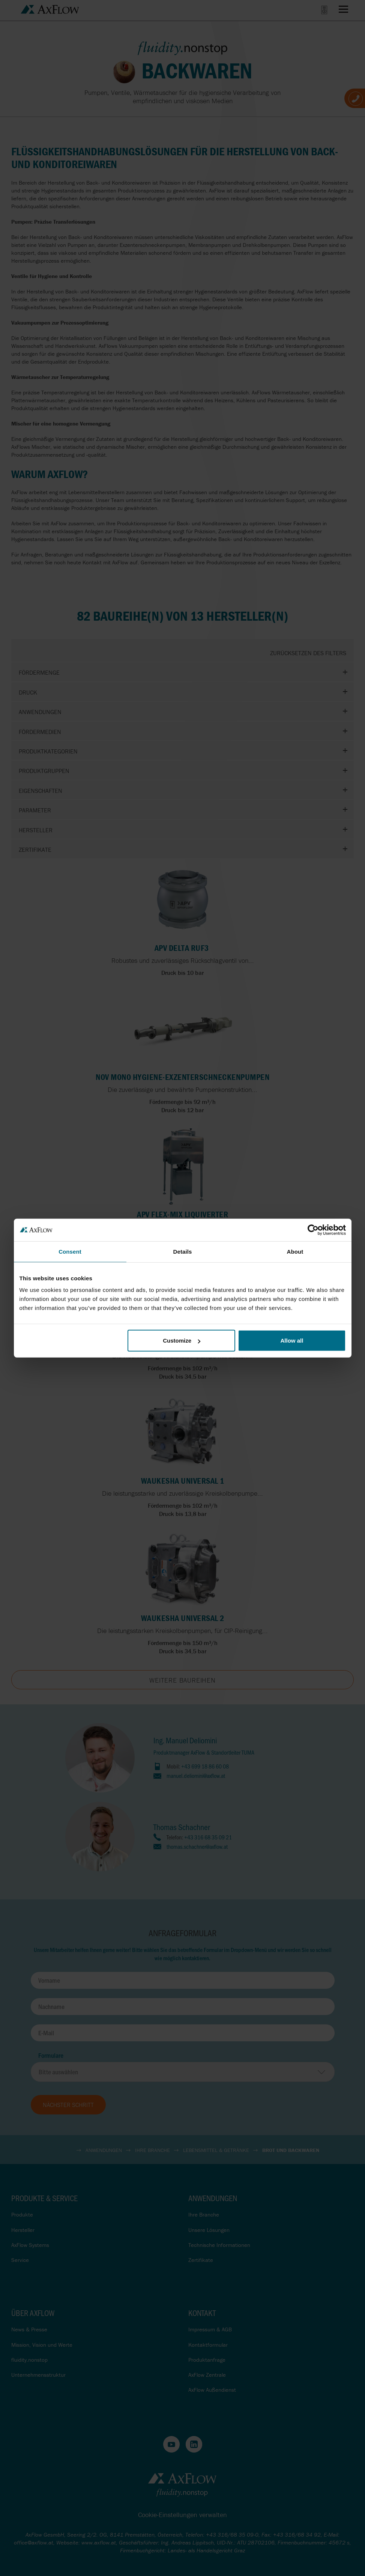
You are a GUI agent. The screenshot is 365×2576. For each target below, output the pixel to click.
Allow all (292, 1340)
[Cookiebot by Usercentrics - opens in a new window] (313, 1229)
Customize (181, 1340)
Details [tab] (182, 1251)
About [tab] (295, 1251)
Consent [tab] (70, 1251)
